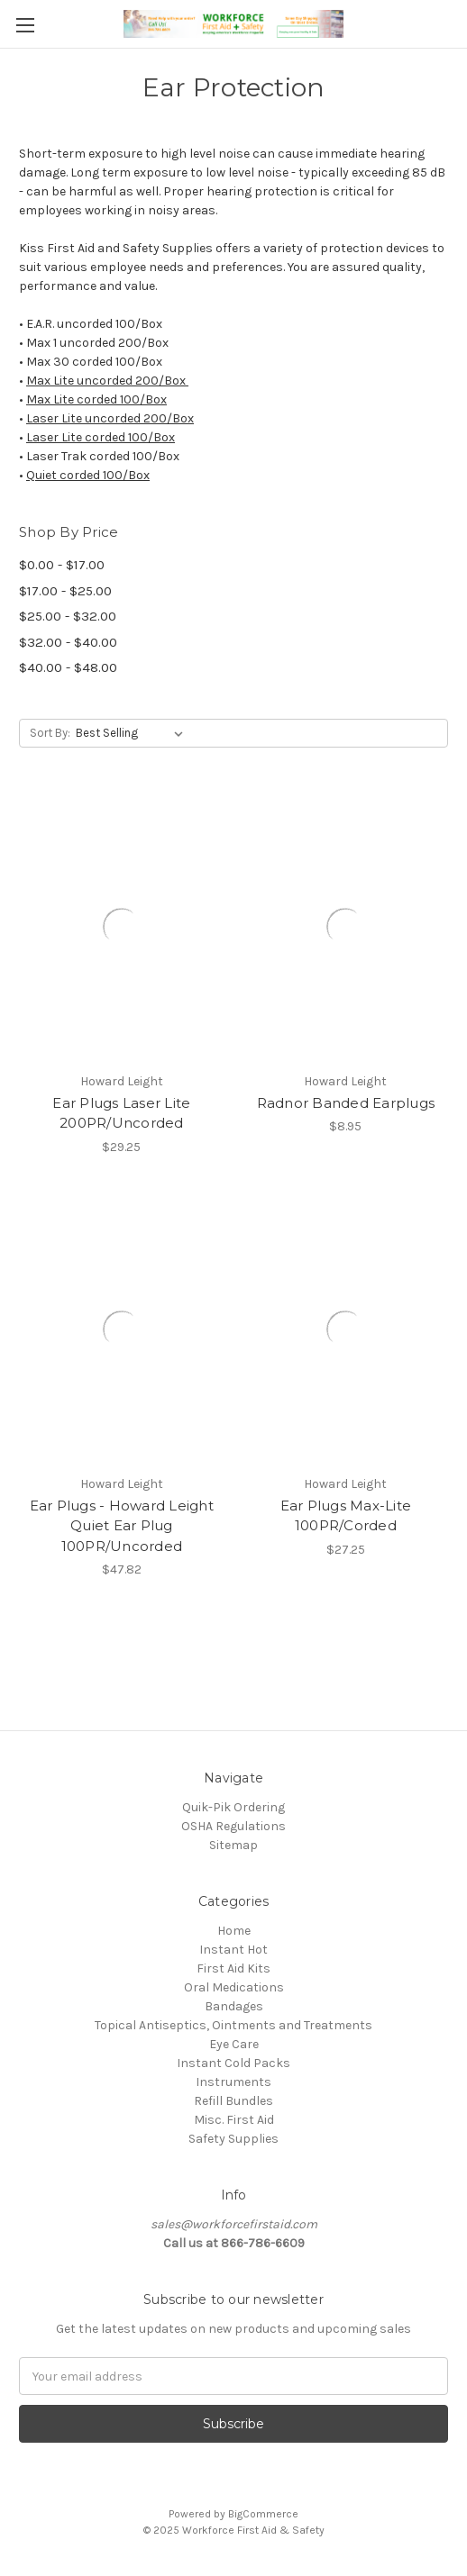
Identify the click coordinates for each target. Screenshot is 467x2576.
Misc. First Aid (234, 2119)
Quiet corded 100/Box (88, 475)
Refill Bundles (233, 2101)
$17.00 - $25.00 (65, 591)
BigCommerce (263, 2514)
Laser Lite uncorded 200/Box (110, 418)
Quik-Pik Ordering (233, 1807)
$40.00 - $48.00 (68, 667)
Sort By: (50, 732)
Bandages (234, 2006)
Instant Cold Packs (233, 2063)
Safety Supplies (233, 2138)
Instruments (233, 2082)
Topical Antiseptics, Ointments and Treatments (233, 2025)
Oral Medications (234, 1987)
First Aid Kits (233, 1968)
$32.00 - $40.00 (68, 642)
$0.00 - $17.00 (62, 565)
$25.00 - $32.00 (67, 616)
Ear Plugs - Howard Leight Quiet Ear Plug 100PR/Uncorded (122, 1526)
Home (234, 1930)
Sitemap (233, 1845)
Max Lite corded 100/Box (96, 399)
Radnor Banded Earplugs (346, 1102)
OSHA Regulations (233, 1826)
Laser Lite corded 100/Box (100, 437)
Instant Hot (233, 1949)
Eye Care (234, 2044)
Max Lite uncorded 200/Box (107, 380)
